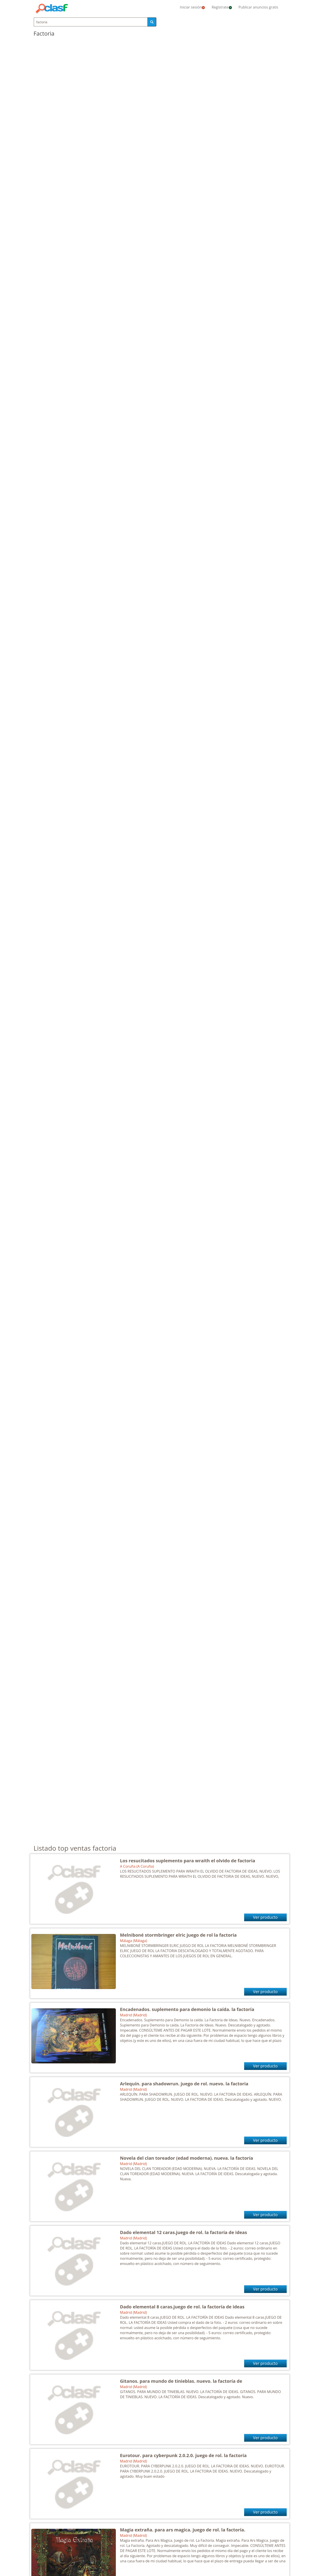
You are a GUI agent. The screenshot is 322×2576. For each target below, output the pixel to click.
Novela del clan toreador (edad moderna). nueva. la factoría (186, 2158)
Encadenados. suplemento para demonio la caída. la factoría (187, 2009)
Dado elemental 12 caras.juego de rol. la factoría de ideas (183, 2232)
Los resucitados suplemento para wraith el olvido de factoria (187, 1861)
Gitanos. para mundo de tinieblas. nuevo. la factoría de (181, 2381)
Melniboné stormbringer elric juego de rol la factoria (178, 1935)
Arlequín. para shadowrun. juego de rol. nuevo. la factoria (184, 2084)
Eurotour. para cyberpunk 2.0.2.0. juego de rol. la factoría (183, 2455)
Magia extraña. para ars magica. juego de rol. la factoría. (182, 2530)
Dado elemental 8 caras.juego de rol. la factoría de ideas (182, 2307)
